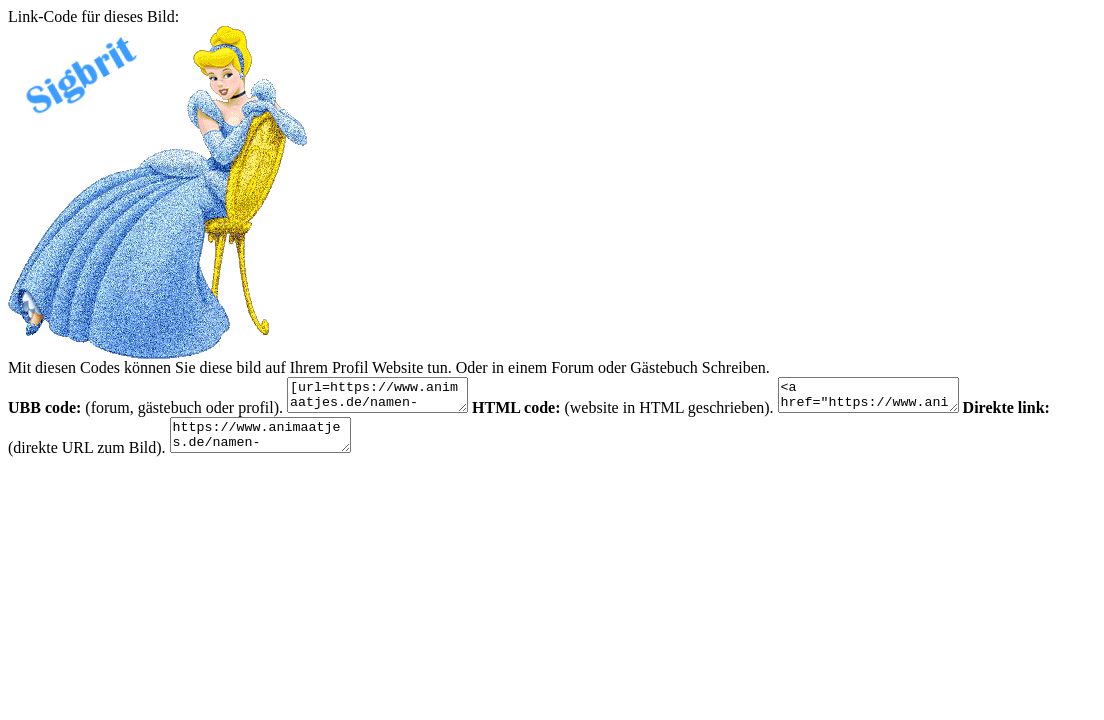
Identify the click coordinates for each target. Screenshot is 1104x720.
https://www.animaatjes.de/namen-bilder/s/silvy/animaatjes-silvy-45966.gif (270, 444)
